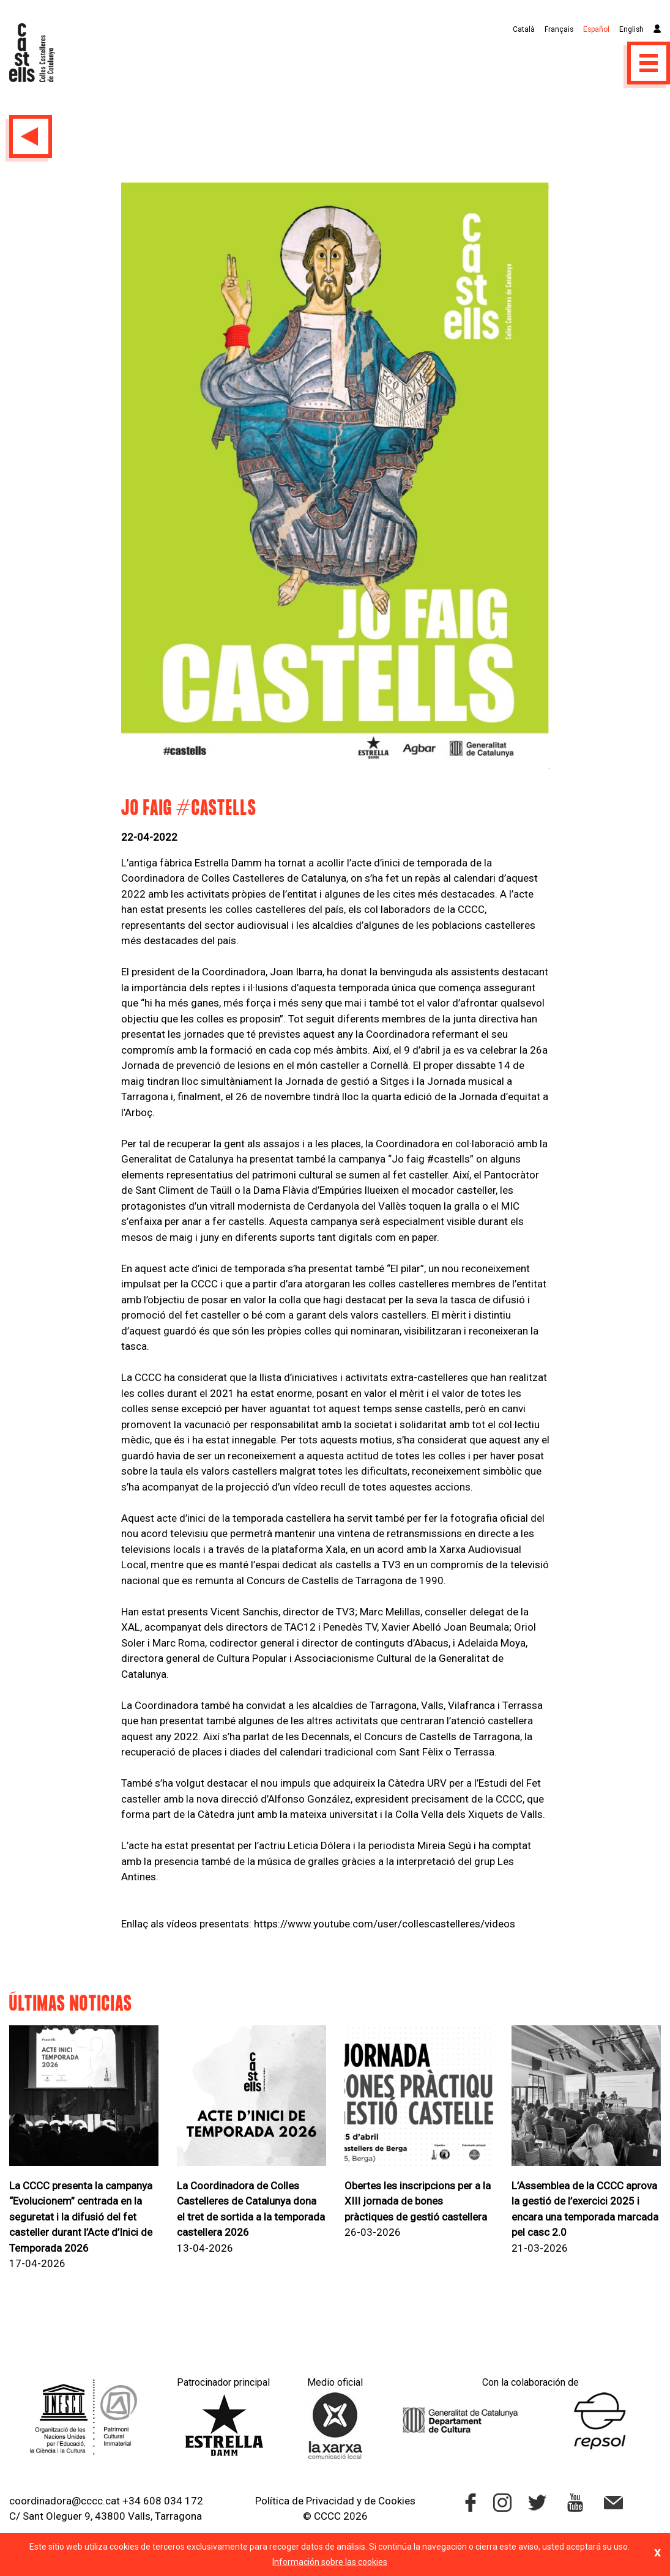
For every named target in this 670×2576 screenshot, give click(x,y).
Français (559, 29)
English (631, 29)
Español (596, 29)
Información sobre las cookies (329, 2562)
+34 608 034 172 (162, 2501)
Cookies (396, 2501)
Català (524, 29)
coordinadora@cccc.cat (64, 2501)
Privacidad (330, 2501)
